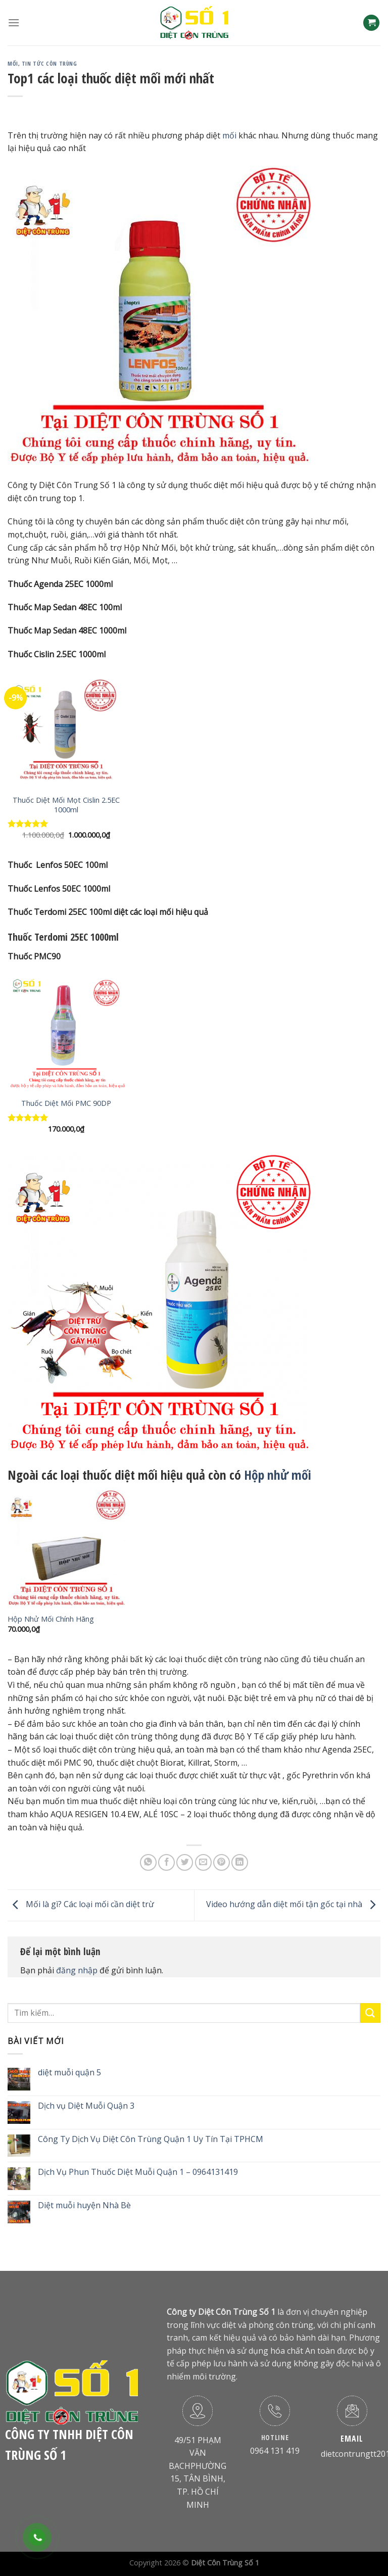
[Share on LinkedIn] (239, 1862)
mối (229, 135)
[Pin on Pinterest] (221, 1862)
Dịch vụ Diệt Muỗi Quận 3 (86, 2106)
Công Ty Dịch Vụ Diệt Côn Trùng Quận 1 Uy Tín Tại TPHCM (150, 2139)
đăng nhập (77, 1970)
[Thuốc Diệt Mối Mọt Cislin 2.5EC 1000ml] (66, 730)
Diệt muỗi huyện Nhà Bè (84, 2205)
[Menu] (14, 22)
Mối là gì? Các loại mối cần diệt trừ (81, 1904)
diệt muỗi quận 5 (69, 2072)
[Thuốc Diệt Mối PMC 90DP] (66, 1033)
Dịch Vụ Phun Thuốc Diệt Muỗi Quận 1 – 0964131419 (138, 2172)
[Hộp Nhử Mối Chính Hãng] (66, 1549)
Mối (13, 63)
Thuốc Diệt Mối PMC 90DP (66, 1103)
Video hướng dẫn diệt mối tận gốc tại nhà (293, 1904)
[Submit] (370, 2013)
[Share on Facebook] (166, 1862)
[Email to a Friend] (203, 1862)
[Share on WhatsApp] (148, 1862)
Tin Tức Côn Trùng (49, 63)
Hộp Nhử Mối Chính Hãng (51, 1619)
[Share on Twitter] (184, 1862)
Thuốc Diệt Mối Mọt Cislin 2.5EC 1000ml (66, 805)
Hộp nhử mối (279, 1475)
